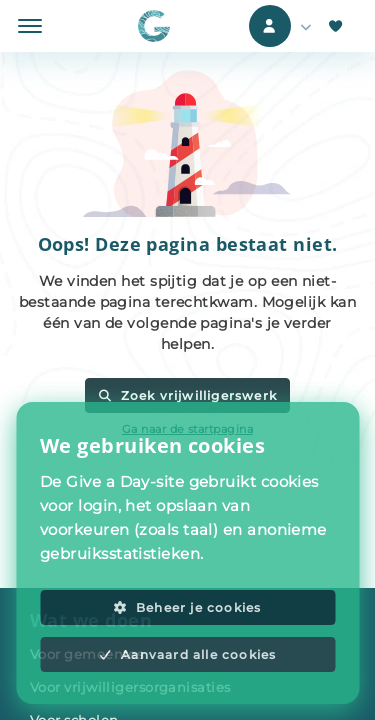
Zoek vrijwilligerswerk (187, 395)
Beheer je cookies (187, 607)
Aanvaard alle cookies (188, 654)
